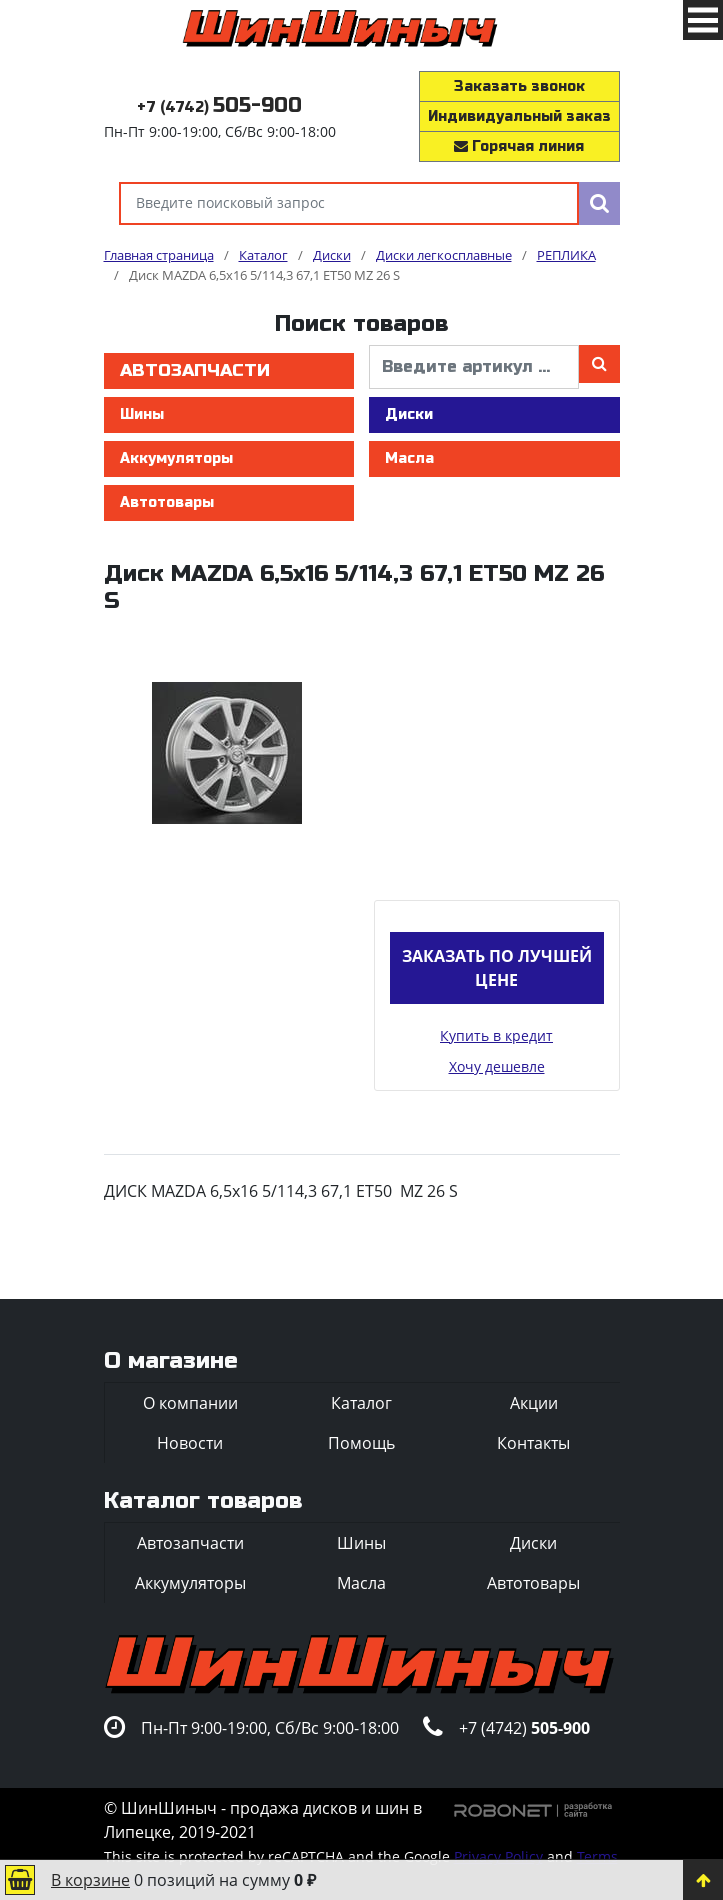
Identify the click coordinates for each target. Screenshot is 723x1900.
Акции (534, 1403)
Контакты (533, 1443)
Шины (142, 414)
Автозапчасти (195, 370)
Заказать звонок (519, 86)
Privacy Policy (498, 1856)
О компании (190, 1403)
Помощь (361, 1443)
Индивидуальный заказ (519, 116)
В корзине (90, 1880)
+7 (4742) (219, 107)
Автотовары (167, 502)
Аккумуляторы (176, 458)
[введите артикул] (474, 367)
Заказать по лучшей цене (497, 968)
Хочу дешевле (497, 1066)
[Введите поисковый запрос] (349, 203)
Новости (190, 1443)
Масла (409, 458)
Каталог (361, 1403)
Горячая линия (519, 146)
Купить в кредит (496, 1035)
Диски (409, 414)
